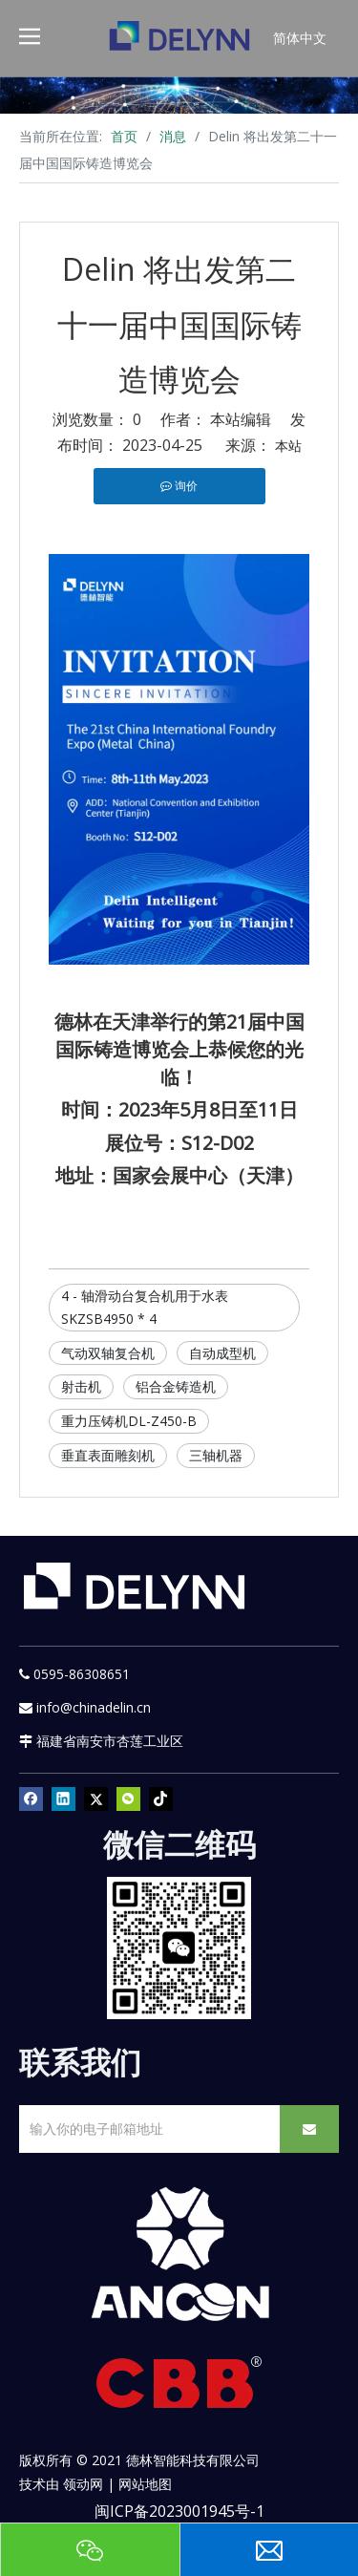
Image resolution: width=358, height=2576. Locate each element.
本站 (288, 445)
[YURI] (179, 1948)
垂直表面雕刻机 (108, 1455)
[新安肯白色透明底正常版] (179, 2255)
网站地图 (145, 2484)
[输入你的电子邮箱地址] (145, 2129)
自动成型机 (222, 1353)
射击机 (81, 1386)
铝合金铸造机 (176, 1386)
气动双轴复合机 (108, 1353)
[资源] (179, 95)
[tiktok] (161, 1798)
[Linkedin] (63, 1798)
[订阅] (309, 2129)
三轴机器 (215, 1455)
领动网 (83, 2484)
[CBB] (179, 2387)
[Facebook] (31, 1798)
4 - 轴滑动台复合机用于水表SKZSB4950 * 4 (144, 1307)
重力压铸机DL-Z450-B (129, 1421)
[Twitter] (96, 1798)
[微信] (128, 1798)
